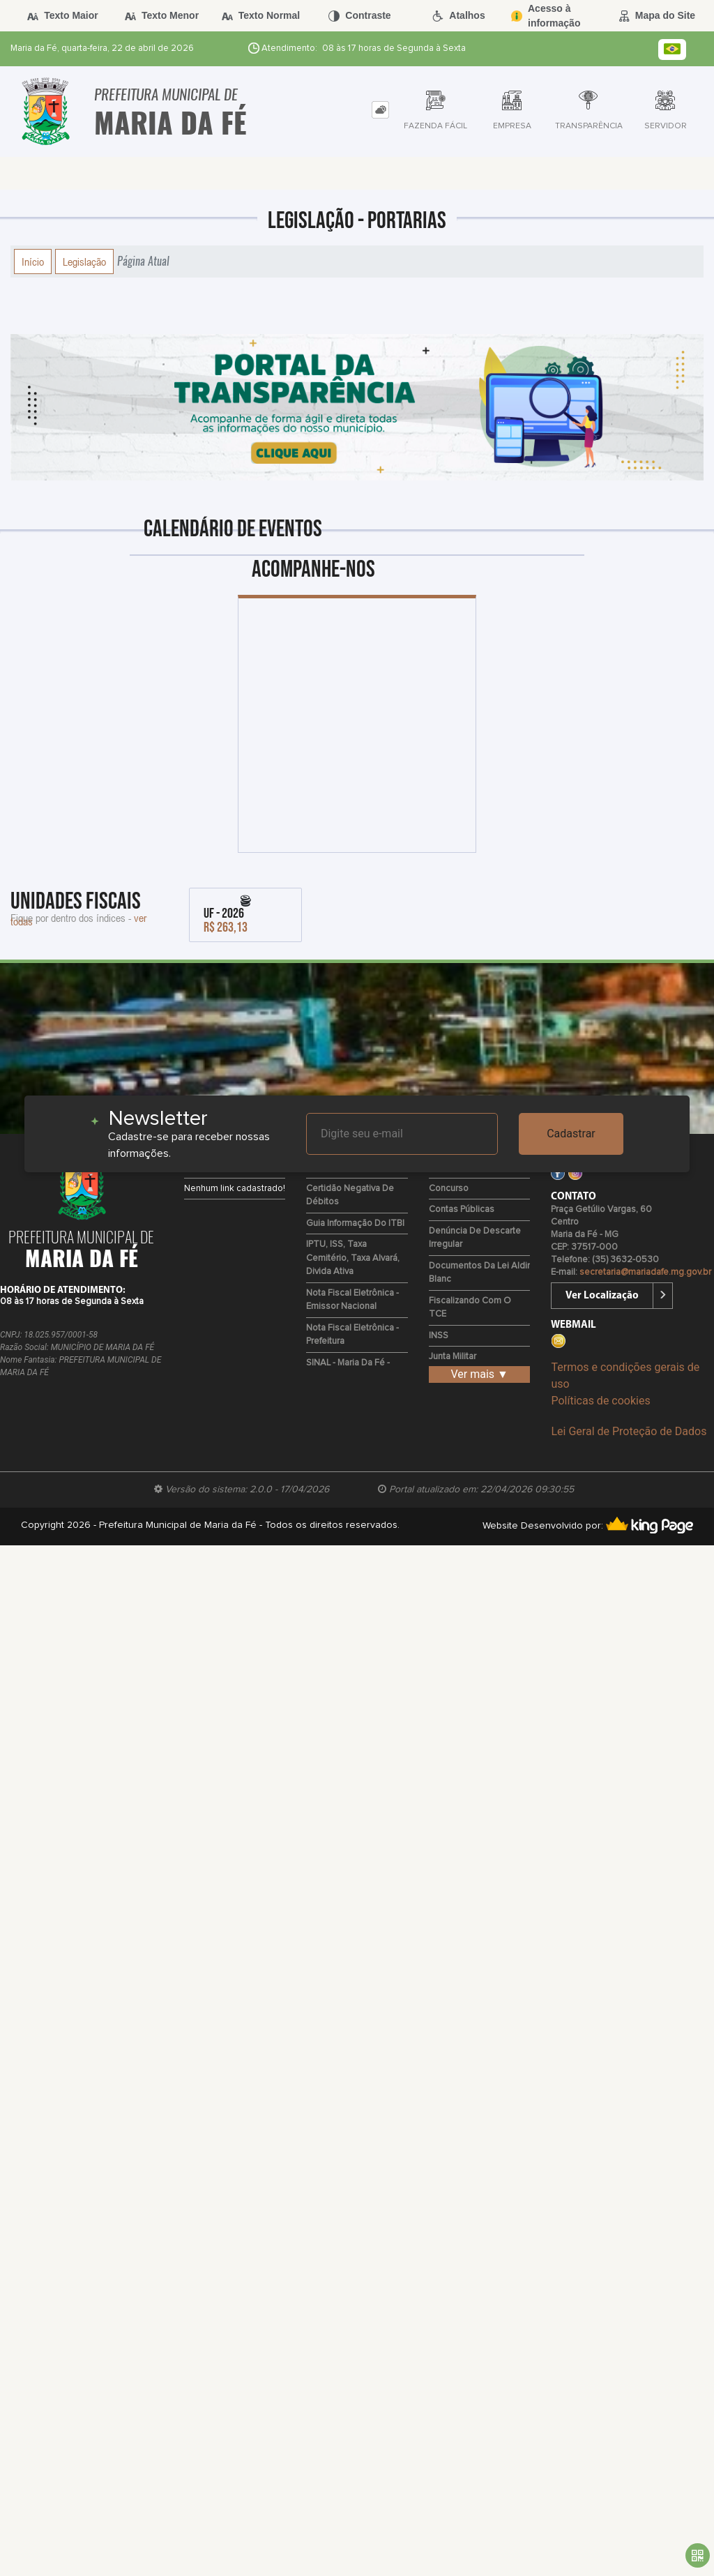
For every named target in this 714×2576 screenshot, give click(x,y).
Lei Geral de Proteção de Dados (628, 1431)
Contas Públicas (461, 1209)
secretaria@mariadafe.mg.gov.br (645, 1272)
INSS (438, 1335)
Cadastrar (571, 1133)
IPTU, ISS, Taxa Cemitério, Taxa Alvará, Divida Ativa (353, 1258)
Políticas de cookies (600, 1400)
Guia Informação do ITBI (355, 1223)
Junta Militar (452, 1356)
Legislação (84, 261)
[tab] (380, 110)
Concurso (449, 1188)
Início (33, 261)
